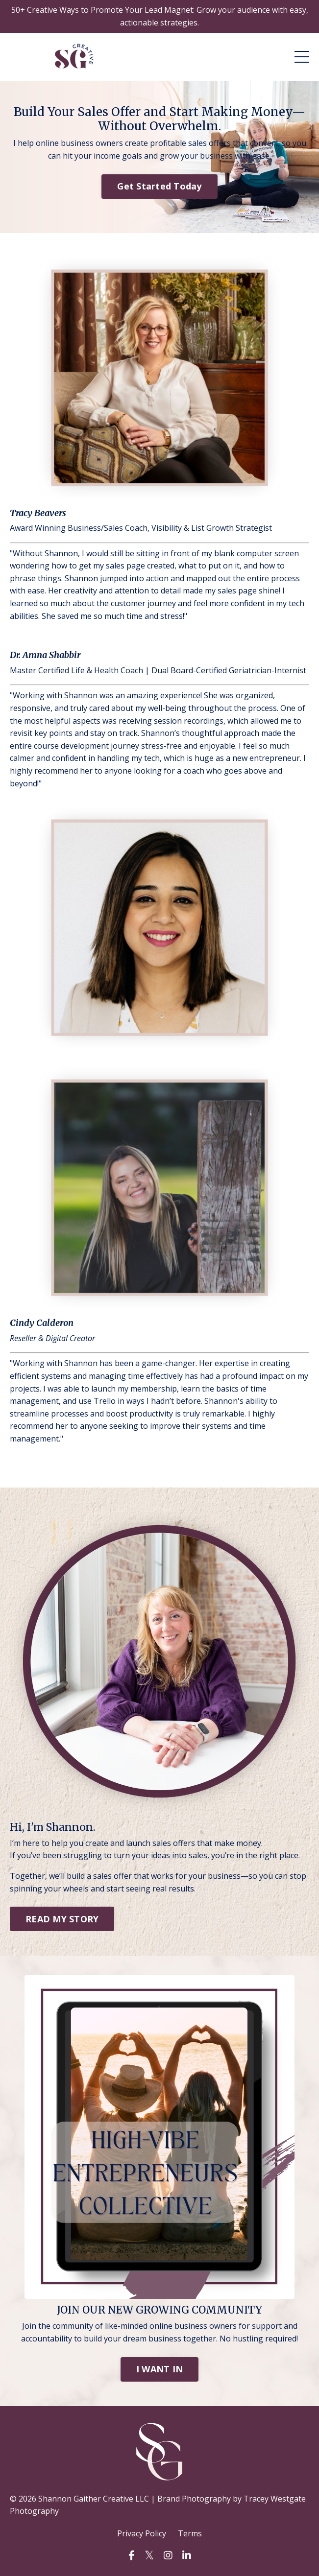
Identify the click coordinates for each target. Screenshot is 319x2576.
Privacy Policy (141, 2533)
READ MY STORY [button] (61, 1919)
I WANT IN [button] (159, 2369)
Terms (190, 2533)
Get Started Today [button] (159, 186)
